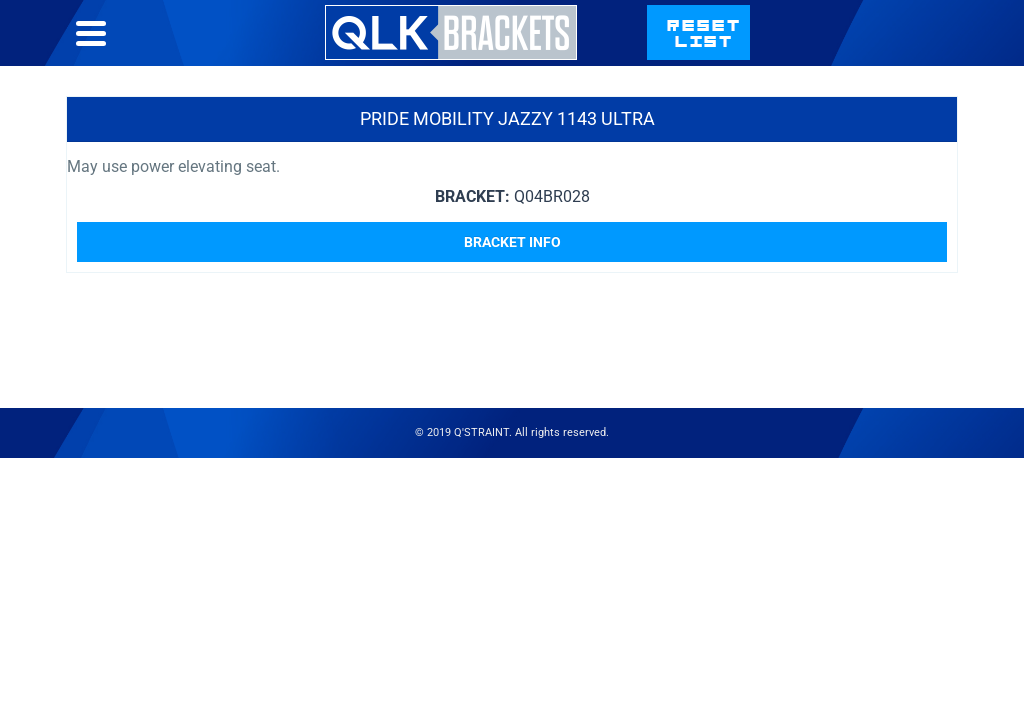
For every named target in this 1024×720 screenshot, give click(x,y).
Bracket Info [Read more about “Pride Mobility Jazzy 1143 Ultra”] (512, 242)
